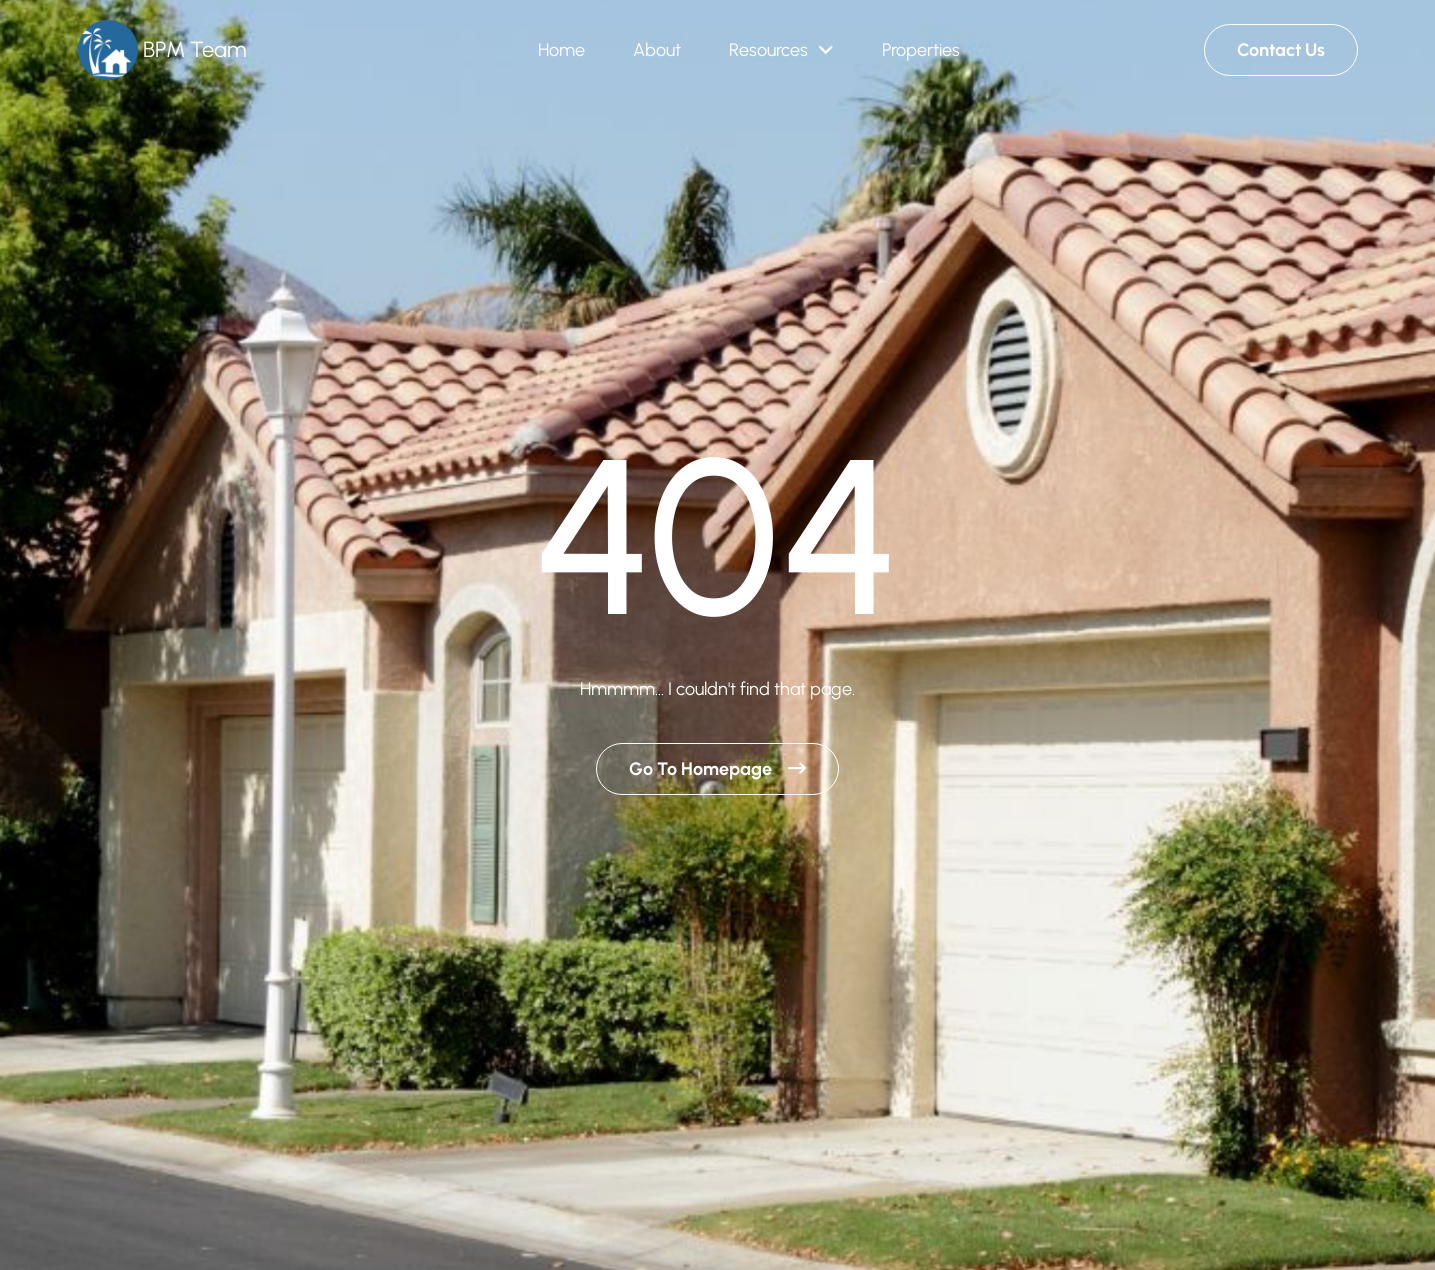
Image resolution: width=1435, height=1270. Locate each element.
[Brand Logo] (162, 50)
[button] (781, 50)
